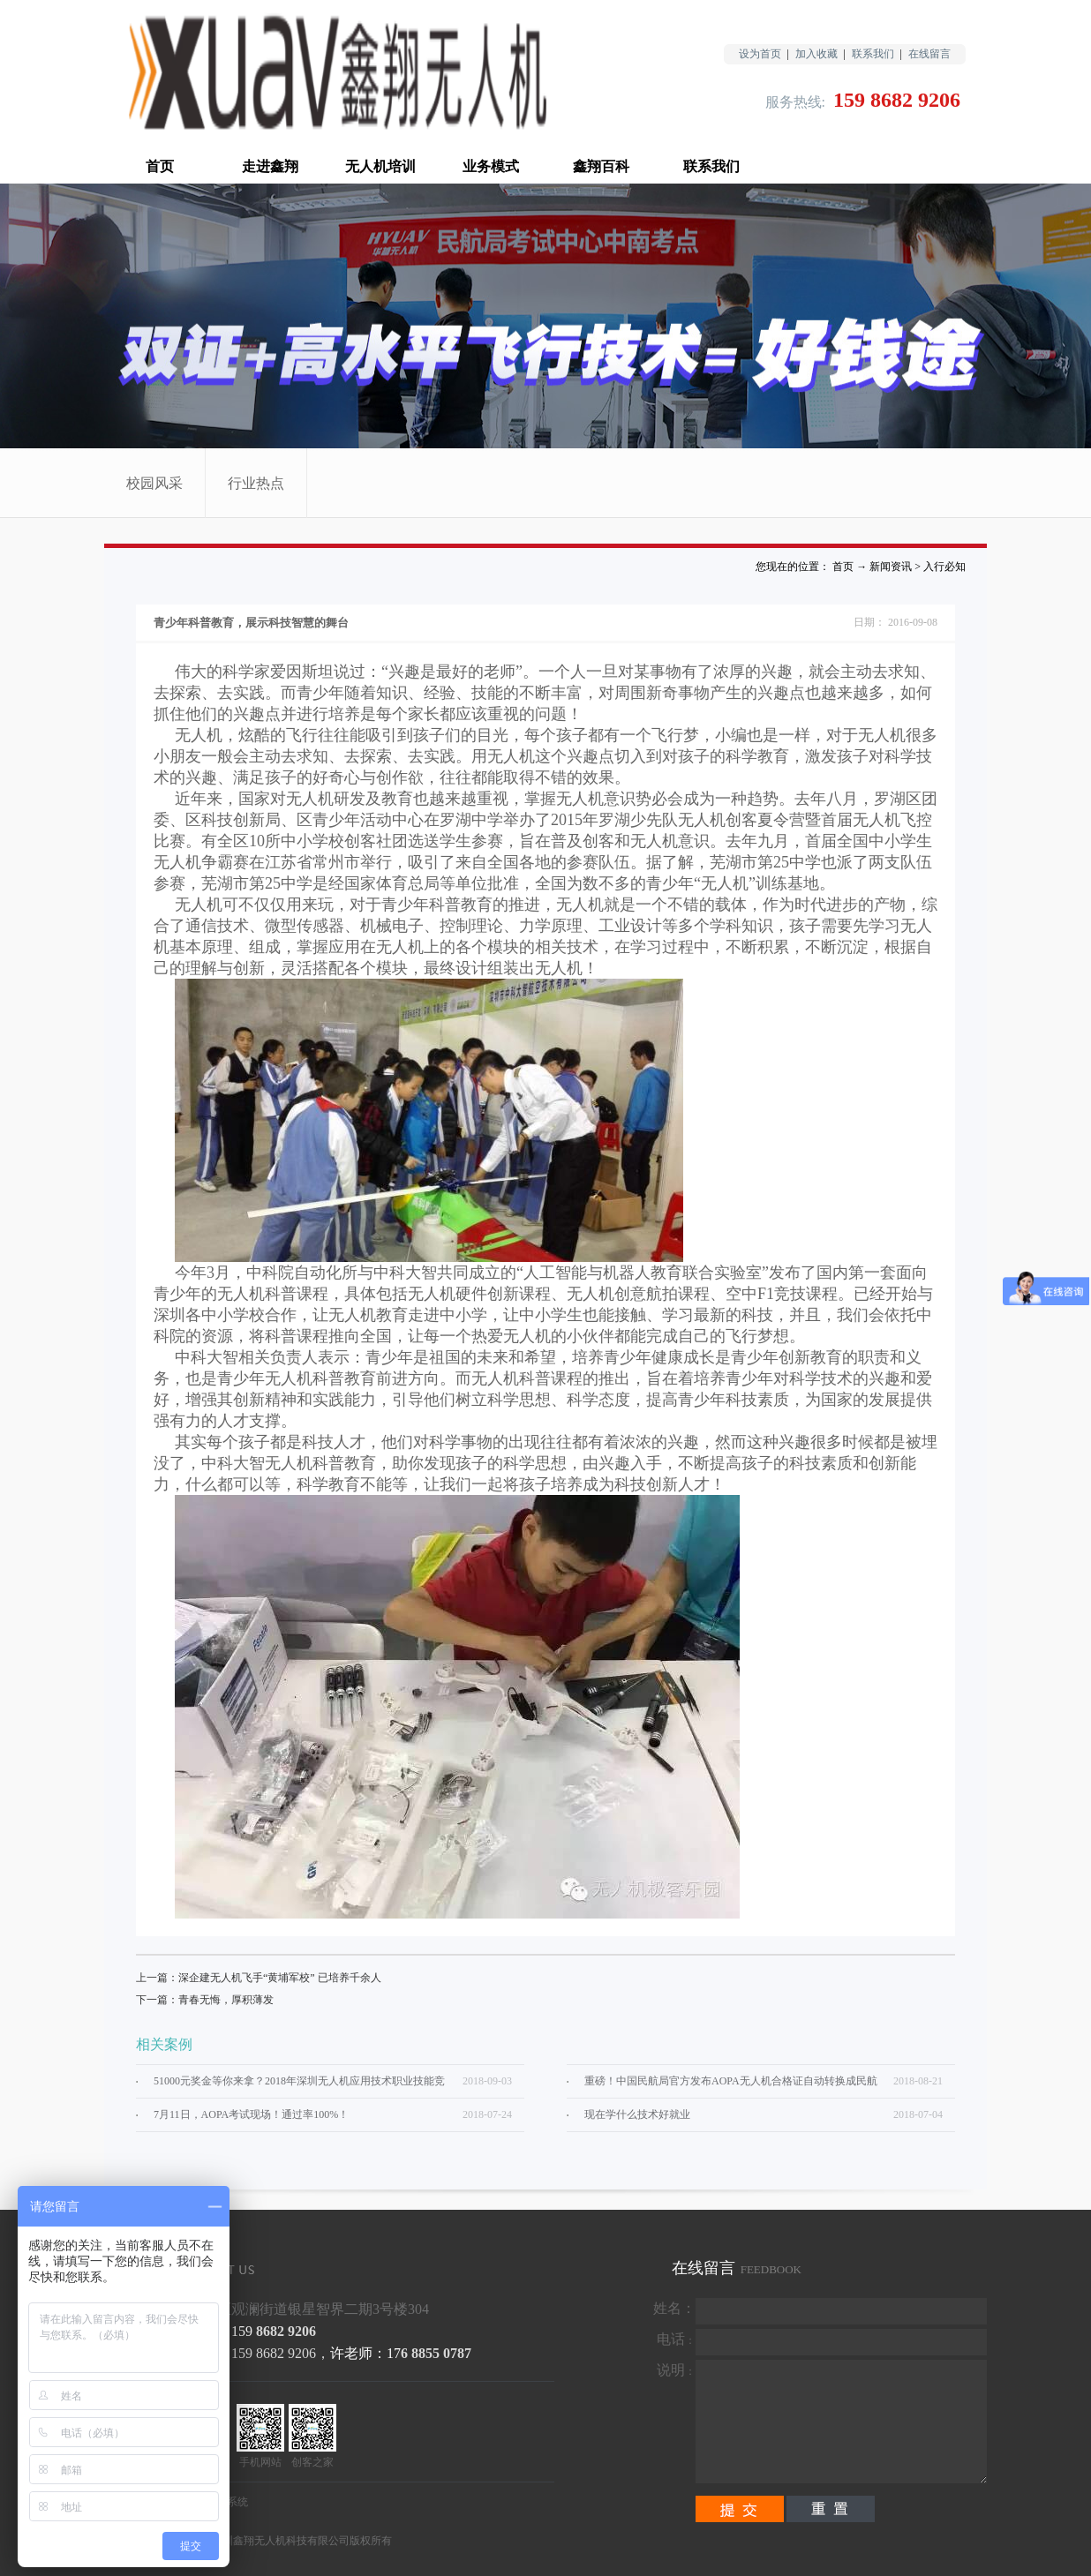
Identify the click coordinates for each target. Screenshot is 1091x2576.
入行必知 (944, 566)
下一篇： (205, 2000)
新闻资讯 (890, 566)
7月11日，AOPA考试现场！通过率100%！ (251, 2114)
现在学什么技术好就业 (637, 2114)
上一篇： (258, 1977)
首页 (160, 166)
